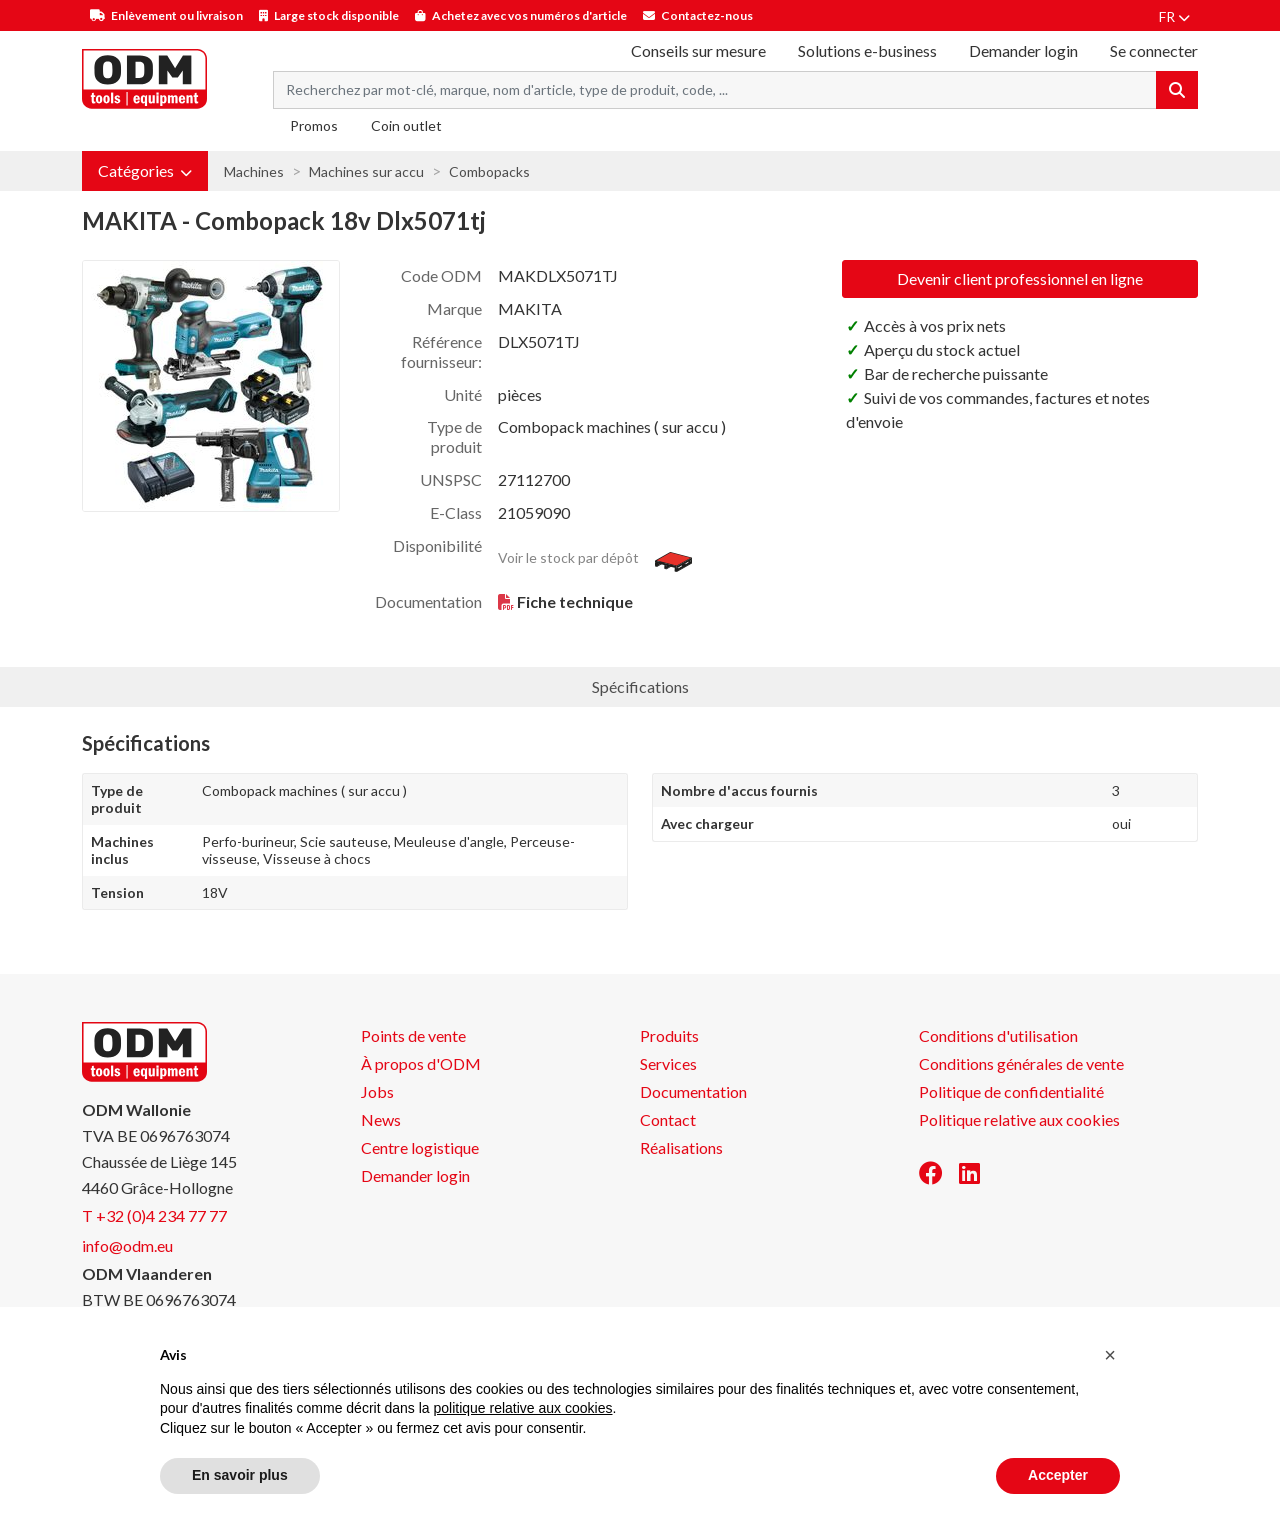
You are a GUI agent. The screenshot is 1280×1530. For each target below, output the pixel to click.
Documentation (693, 1091)
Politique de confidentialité (1011, 1091)
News (381, 1119)
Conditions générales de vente (1021, 1063)
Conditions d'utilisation (998, 1035)
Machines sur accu (366, 171)
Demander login (1023, 50)
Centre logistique (420, 1147)
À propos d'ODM (421, 1063)
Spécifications (640, 686)
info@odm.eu (127, 1245)
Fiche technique (575, 601)
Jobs (377, 1091)
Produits (669, 1035)
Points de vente (413, 1035)
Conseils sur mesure (698, 50)
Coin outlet (406, 125)
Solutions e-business (867, 50)
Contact (668, 1119)
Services (668, 1063)
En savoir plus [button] (240, 1475)
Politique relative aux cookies (1019, 1119)
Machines (254, 171)
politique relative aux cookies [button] (522, 1408)
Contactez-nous (707, 15)
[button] (145, 171)
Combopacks (489, 171)
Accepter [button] (1058, 1475)
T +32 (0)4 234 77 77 (154, 1215)
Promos (314, 125)
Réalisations (681, 1147)
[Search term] (715, 90)
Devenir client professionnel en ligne (1020, 278)
